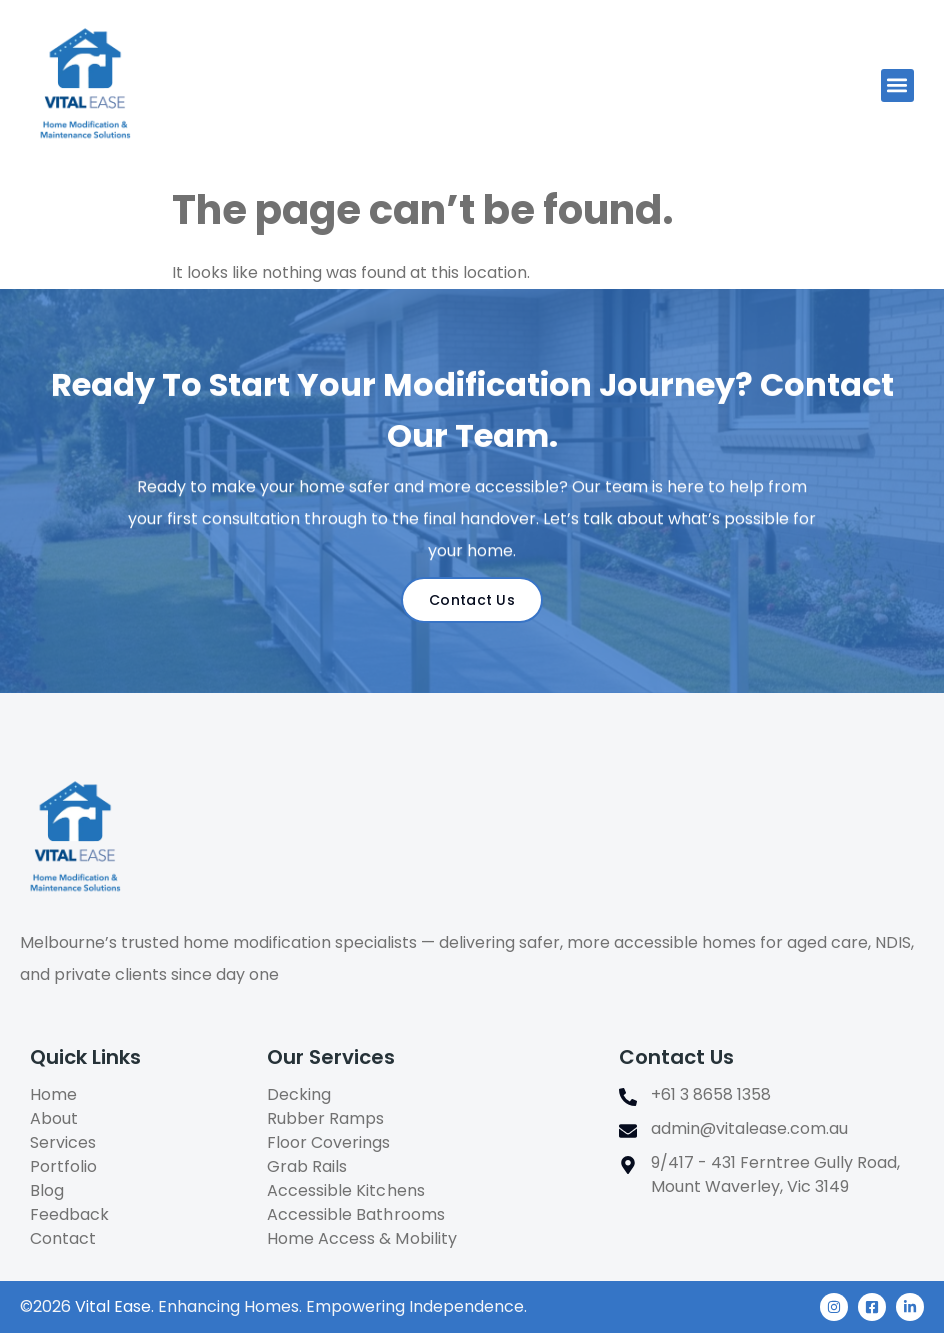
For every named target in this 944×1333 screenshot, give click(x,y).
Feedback (69, 1214)
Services (63, 1142)
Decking (299, 1094)
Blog (47, 1190)
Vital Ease (113, 1306)
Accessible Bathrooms (355, 1214)
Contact (63, 1238)
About (54, 1118)
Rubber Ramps (325, 1118)
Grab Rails (307, 1166)
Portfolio (63, 1166)
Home (53, 1094)
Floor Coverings (328, 1142)
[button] (897, 85)
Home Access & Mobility (361, 1238)
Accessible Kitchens (345, 1190)
